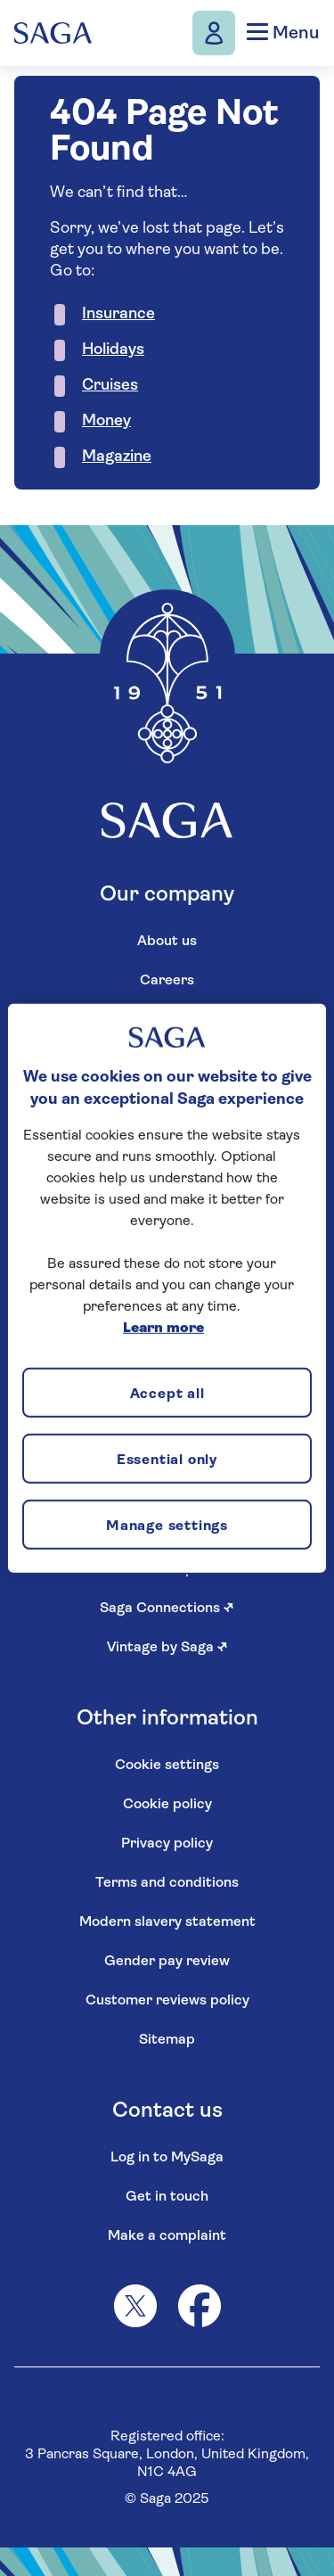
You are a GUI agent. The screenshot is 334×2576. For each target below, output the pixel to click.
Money (106, 421)
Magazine (116, 457)
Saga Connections (167, 1608)
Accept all (167, 1394)
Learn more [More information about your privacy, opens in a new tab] (163, 1328)
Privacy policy (167, 1844)
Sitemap (167, 2040)
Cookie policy (167, 1805)
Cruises (110, 385)
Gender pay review (167, 1962)
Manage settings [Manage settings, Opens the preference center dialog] (167, 1525)
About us (167, 941)
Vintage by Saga (167, 1648)
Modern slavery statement (167, 1922)
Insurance (118, 314)
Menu (283, 33)
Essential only (167, 1460)
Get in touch (167, 2197)
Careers (167, 981)
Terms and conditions (167, 1883)
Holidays (113, 350)
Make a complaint (167, 2236)
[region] (166, 1287)
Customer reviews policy (167, 2001)
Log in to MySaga (167, 2158)
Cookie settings (167, 1765)
